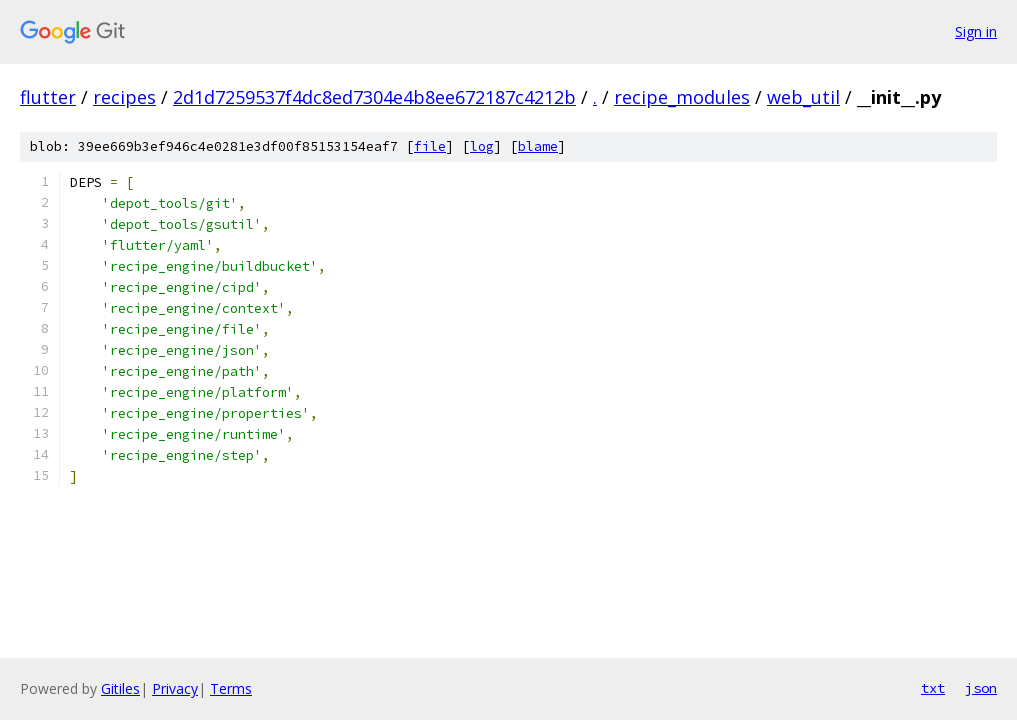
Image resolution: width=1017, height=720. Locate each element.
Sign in (976, 31)
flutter (48, 97)
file (430, 146)
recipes (124, 97)
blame (538, 146)
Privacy (175, 688)
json (981, 688)
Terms (231, 688)
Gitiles (120, 688)
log (482, 146)
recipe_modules (682, 97)
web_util (803, 97)
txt (933, 688)
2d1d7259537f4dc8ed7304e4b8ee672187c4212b (374, 97)
